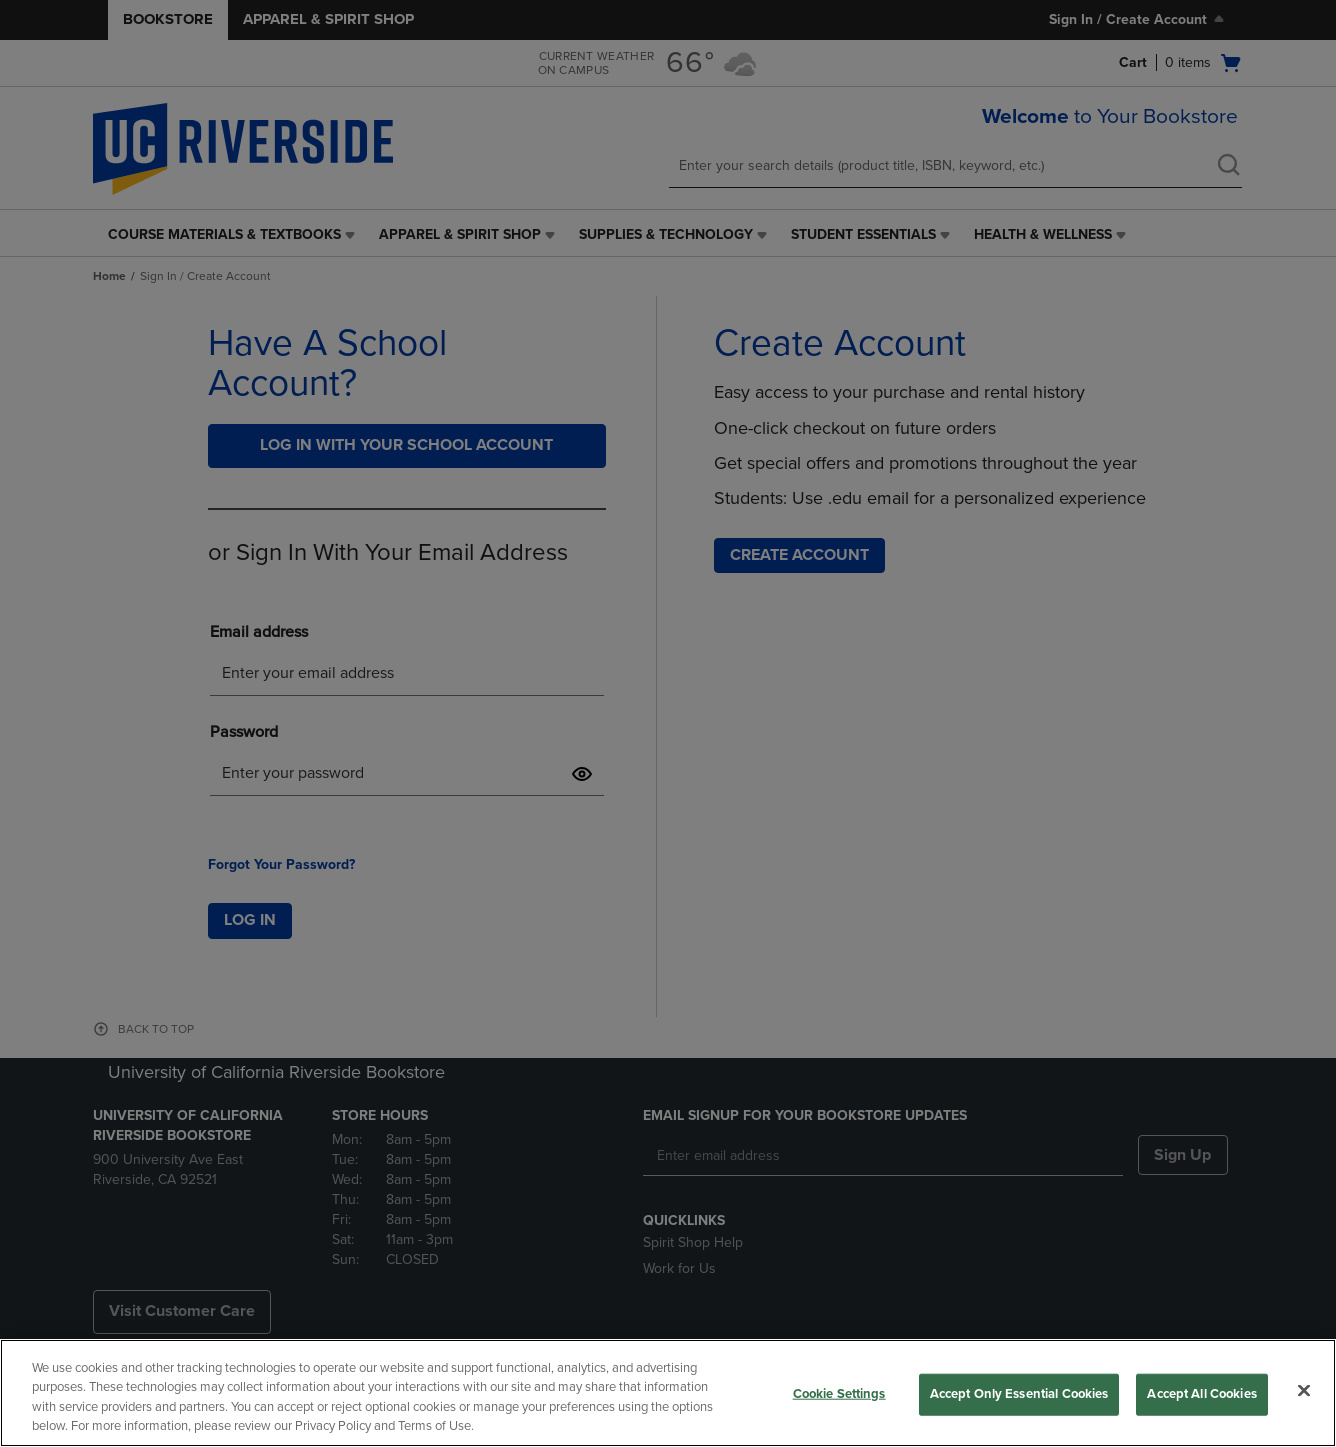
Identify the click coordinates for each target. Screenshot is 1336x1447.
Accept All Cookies (1201, 1394)
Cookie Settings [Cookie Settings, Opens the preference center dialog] (839, 1394)
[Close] (1304, 1390)
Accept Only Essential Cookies (1019, 1394)
